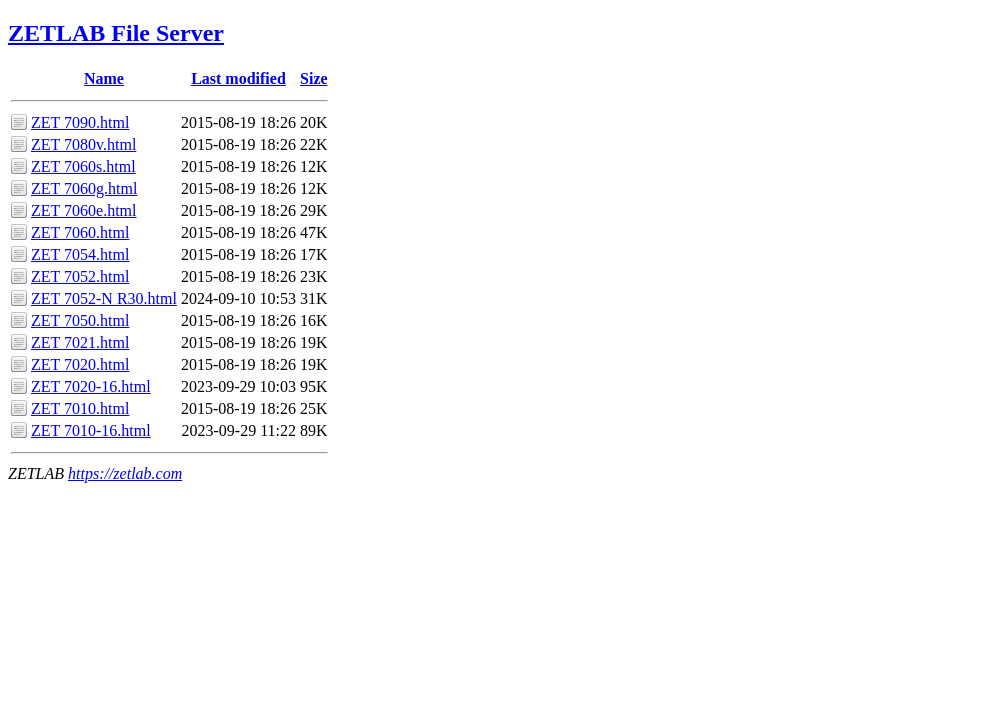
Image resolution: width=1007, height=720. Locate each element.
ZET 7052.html (80, 276)
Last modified (238, 78)
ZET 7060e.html (83, 210)
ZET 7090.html (80, 122)
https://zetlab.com (125, 473)
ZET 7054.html (80, 254)
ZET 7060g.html (84, 188)
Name (104, 78)
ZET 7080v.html (83, 144)
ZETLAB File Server (116, 33)
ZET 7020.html (80, 364)
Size (314, 78)
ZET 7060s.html (83, 166)
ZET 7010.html (80, 408)
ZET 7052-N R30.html (104, 298)
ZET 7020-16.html (91, 386)
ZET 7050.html (80, 320)
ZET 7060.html (80, 232)
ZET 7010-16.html (91, 430)
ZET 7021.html (80, 342)
